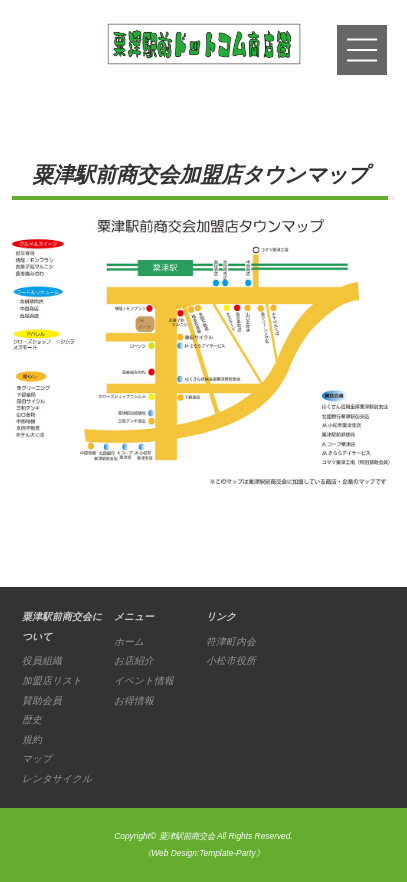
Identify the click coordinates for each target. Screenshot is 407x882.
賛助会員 (42, 700)
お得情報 (134, 700)
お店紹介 (134, 660)
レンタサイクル (57, 778)
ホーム (129, 641)
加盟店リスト (52, 680)
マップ (37, 758)
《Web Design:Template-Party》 (203, 853)
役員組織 (42, 660)
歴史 (32, 719)
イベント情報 (144, 680)
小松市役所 (231, 660)
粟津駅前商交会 (187, 836)
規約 (32, 739)
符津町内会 (231, 641)
